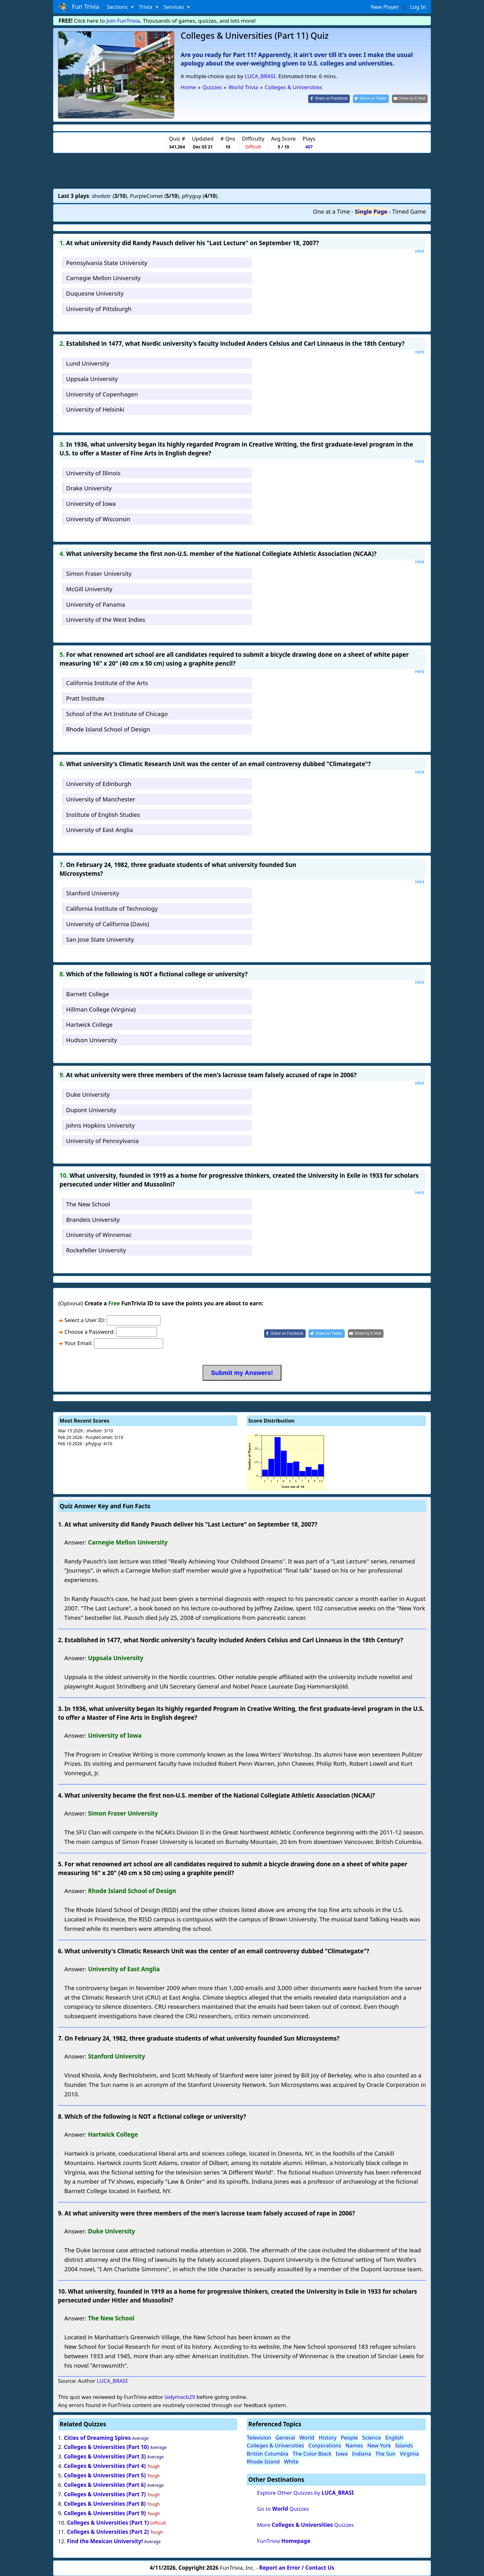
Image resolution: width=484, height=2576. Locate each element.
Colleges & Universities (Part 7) (105, 2494)
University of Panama (95, 604)
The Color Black (312, 2453)
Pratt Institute (85, 698)
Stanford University (92, 893)
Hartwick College (89, 1024)
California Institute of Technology (112, 908)
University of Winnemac (99, 1235)
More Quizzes (305, 2524)
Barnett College (87, 994)
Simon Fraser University (99, 573)
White (291, 2461)
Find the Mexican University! (105, 2541)
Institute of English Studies (103, 814)
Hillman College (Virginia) (101, 1009)
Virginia (409, 2453)
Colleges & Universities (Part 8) (105, 2503)
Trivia (146, 6)
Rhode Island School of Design (108, 729)
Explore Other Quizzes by (305, 2492)
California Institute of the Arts (107, 683)
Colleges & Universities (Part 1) (108, 2522)
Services (174, 6)
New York (379, 2445)
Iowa (342, 2453)
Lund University (87, 363)
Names (354, 2445)
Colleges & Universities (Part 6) (105, 2484)
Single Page (371, 211)
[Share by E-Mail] (410, 99)
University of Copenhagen (102, 394)
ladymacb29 (179, 2396)
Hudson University (91, 1040)
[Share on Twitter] (371, 99)
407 (309, 147)
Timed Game (409, 211)
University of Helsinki (95, 409)
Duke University (88, 1094)
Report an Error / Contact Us (296, 2567)
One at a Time (331, 211)
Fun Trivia (78, 7)
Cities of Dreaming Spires (97, 2437)
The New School (88, 1204)
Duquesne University (95, 293)
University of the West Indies (105, 619)
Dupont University (91, 1110)
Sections (118, 6)
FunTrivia (283, 2540)
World (306, 2437)
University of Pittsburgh (98, 309)
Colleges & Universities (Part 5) (105, 2475)
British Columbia (267, 2453)
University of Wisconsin (98, 519)
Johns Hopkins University (100, 1125)
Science (371, 2437)
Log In (418, 6)
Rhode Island (263, 2461)
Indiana (361, 2453)
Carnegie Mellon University (103, 278)
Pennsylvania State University (106, 263)
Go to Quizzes (283, 2508)
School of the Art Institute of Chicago (117, 714)
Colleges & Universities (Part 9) (105, 2513)
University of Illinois (93, 473)
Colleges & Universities (275, 2445)
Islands (404, 2445)
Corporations (324, 2445)
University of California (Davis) (107, 924)
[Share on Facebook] (329, 99)
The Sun (385, 2453)
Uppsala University (92, 379)
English (394, 2437)
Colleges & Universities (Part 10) (106, 2447)
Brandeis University (93, 1219)
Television (259, 2437)
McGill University (89, 589)
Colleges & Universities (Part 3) (105, 2456)
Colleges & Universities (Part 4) (105, 2465)
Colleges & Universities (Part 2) (108, 2531)
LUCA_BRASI (260, 76)
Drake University (89, 488)
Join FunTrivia (123, 20)
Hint (419, 251)
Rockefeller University (96, 1250)
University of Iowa (91, 503)
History (328, 2437)
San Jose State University (100, 939)
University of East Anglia (99, 830)
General (285, 2437)
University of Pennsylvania (102, 1141)
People (349, 2437)
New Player (385, 6)
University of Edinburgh (98, 784)
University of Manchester (100, 799)
